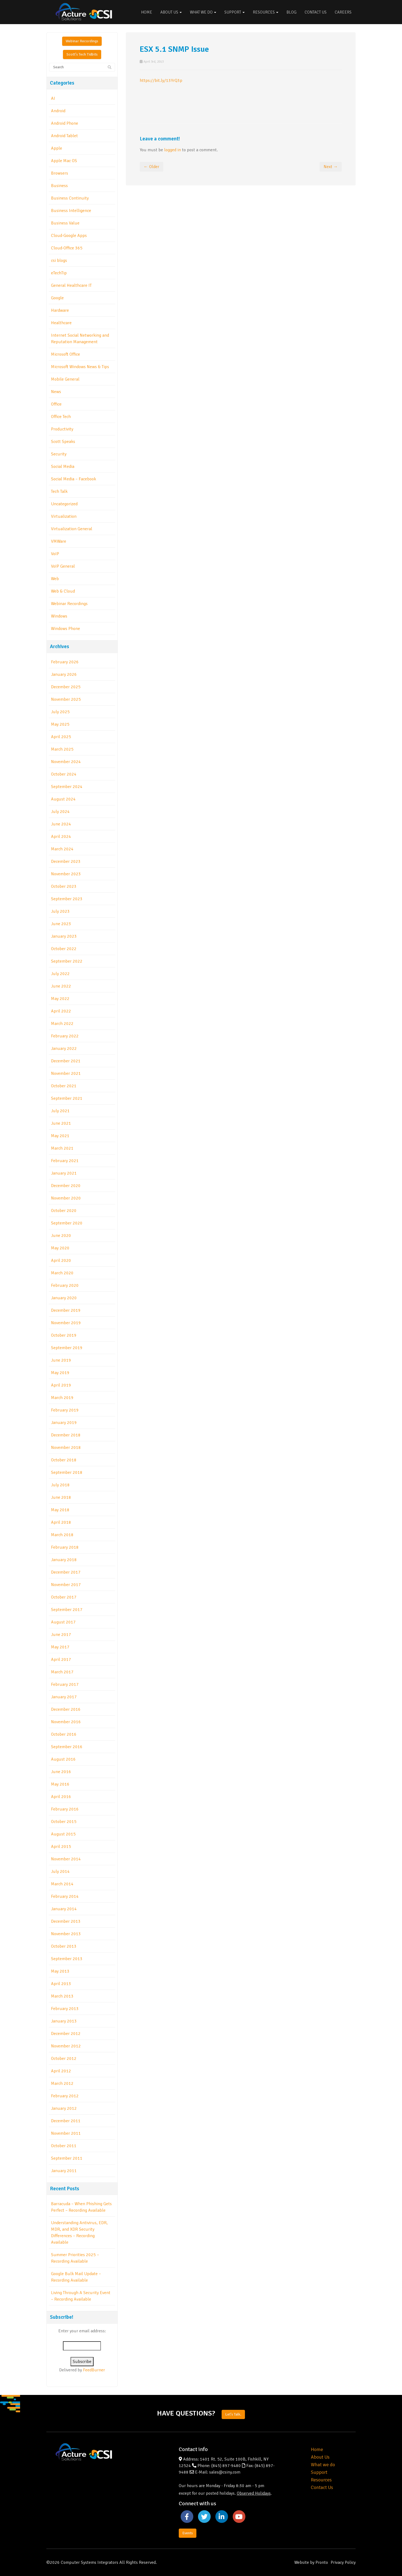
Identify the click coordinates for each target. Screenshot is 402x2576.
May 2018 (60, 1510)
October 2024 (63, 774)
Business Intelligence (71, 210)
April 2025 (61, 736)
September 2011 (66, 2158)
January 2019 (64, 1422)
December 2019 (66, 1310)
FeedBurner (94, 2370)
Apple (56, 148)
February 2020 (65, 1285)
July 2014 (60, 1871)
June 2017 (61, 1634)
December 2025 (66, 687)
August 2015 (63, 1834)
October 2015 (63, 1821)
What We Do (203, 12)
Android (58, 111)
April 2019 (61, 1385)
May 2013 (60, 1971)
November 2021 (66, 1073)
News (56, 391)
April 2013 (61, 1983)
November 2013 (66, 1934)
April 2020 (61, 1260)
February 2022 (65, 1036)
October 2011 (63, 2146)
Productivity (62, 429)
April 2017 (61, 1659)
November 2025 (66, 699)
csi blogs (59, 260)
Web (55, 578)
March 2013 (62, 1996)
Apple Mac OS (64, 160)
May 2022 (60, 998)
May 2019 (60, 1372)
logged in (172, 150)
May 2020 (60, 1248)
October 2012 (63, 2058)
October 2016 (63, 1734)
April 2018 (61, 1522)
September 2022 (66, 961)
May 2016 (60, 1784)
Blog (291, 12)
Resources (265, 12)
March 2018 (62, 1535)
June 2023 (61, 924)
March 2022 (62, 1023)
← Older (151, 166)
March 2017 (62, 1672)
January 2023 (64, 936)
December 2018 (66, 1435)
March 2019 (62, 1397)
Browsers (59, 173)
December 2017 (66, 1572)
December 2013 (66, 1921)
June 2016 (61, 1771)
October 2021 (63, 1086)
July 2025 (60, 712)
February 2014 (65, 1896)
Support (234, 12)
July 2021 (60, 1111)
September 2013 (66, 1958)
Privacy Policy (343, 2562)
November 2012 (66, 2046)
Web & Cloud (63, 591)
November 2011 (66, 2133)
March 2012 (62, 2083)
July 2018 (60, 1485)
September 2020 (66, 1223)
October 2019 (63, 1335)
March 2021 (62, 1148)
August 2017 (63, 1622)
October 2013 (63, 1946)
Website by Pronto (311, 2562)
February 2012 (65, 2096)
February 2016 (65, 1809)
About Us (171, 12)
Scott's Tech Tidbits (82, 54)
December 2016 (66, 1709)
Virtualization (63, 516)
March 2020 (62, 1273)
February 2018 (65, 1547)
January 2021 (64, 1173)
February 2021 (65, 1160)
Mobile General (65, 379)
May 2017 (60, 1647)
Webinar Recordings (82, 41)
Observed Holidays (254, 2493)
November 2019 (66, 1323)
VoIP (55, 554)
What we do (323, 2465)
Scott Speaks (63, 441)
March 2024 (62, 849)
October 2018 (63, 1460)
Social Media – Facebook (73, 479)
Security (58, 454)
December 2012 (66, 2033)
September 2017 (66, 1609)
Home (146, 12)
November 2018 (66, 1447)
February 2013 (65, 2008)
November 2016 (66, 1722)
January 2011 (64, 2170)
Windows (59, 616)
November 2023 (66, 874)
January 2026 (64, 674)
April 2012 (61, 2071)
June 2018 (61, 1497)
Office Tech (61, 416)
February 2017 (65, 1684)
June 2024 (61, 824)
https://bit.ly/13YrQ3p (161, 80)
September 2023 (66, 899)
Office (56, 404)
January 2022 (64, 1048)
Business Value (65, 223)
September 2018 (66, 1472)
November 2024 (66, 761)
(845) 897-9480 (226, 2465)
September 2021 (66, 1098)
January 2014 (64, 1909)
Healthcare (61, 323)
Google (57, 298)
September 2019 (66, 1347)
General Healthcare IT (71, 285)
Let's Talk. (233, 2414)
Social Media (62, 466)
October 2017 (63, 1597)
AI (53, 98)
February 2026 (65, 662)
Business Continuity (70, 198)
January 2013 (64, 2021)
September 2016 (66, 1747)
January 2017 (64, 1697)
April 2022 (61, 1011)
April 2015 (61, 1846)
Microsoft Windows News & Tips (80, 366)
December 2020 (66, 1185)
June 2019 (61, 1360)
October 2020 (63, 1210)
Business (59, 185)
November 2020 (66, 1198)
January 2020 (64, 1298)
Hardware (60, 310)
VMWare (58, 541)
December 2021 (66, 1061)
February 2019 (65, 1410)
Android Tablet (64, 136)
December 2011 (66, 2121)
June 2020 (61, 1235)
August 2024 (63, 799)
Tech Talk (59, 491)
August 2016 (63, 1759)
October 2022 (63, 948)
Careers (343, 12)
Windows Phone (65, 628)
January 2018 (64, 1559)
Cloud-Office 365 (66, 248)
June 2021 (61, 1123)
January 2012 (64, 2108)
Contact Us (316, 12)
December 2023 (66, 861)
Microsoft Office (65, 354)
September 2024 (66, 786)
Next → (331, 166)
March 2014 (62, 1884)
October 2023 (63, 886)
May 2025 (60, 724)
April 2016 (61, 1796)
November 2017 (66, 1584)
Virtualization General (71, 529)
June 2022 (61, 986)
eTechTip (59, 273)
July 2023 (60, 911)
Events (187, 2533)
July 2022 (60, 973)
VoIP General (63, 566)
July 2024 (60, 811)
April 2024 (61, 836)
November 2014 (66, 1859)
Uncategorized (64, 504)
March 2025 (62, 749)
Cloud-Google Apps (69, 235)
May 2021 (60, 1136)
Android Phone (64, 123)
